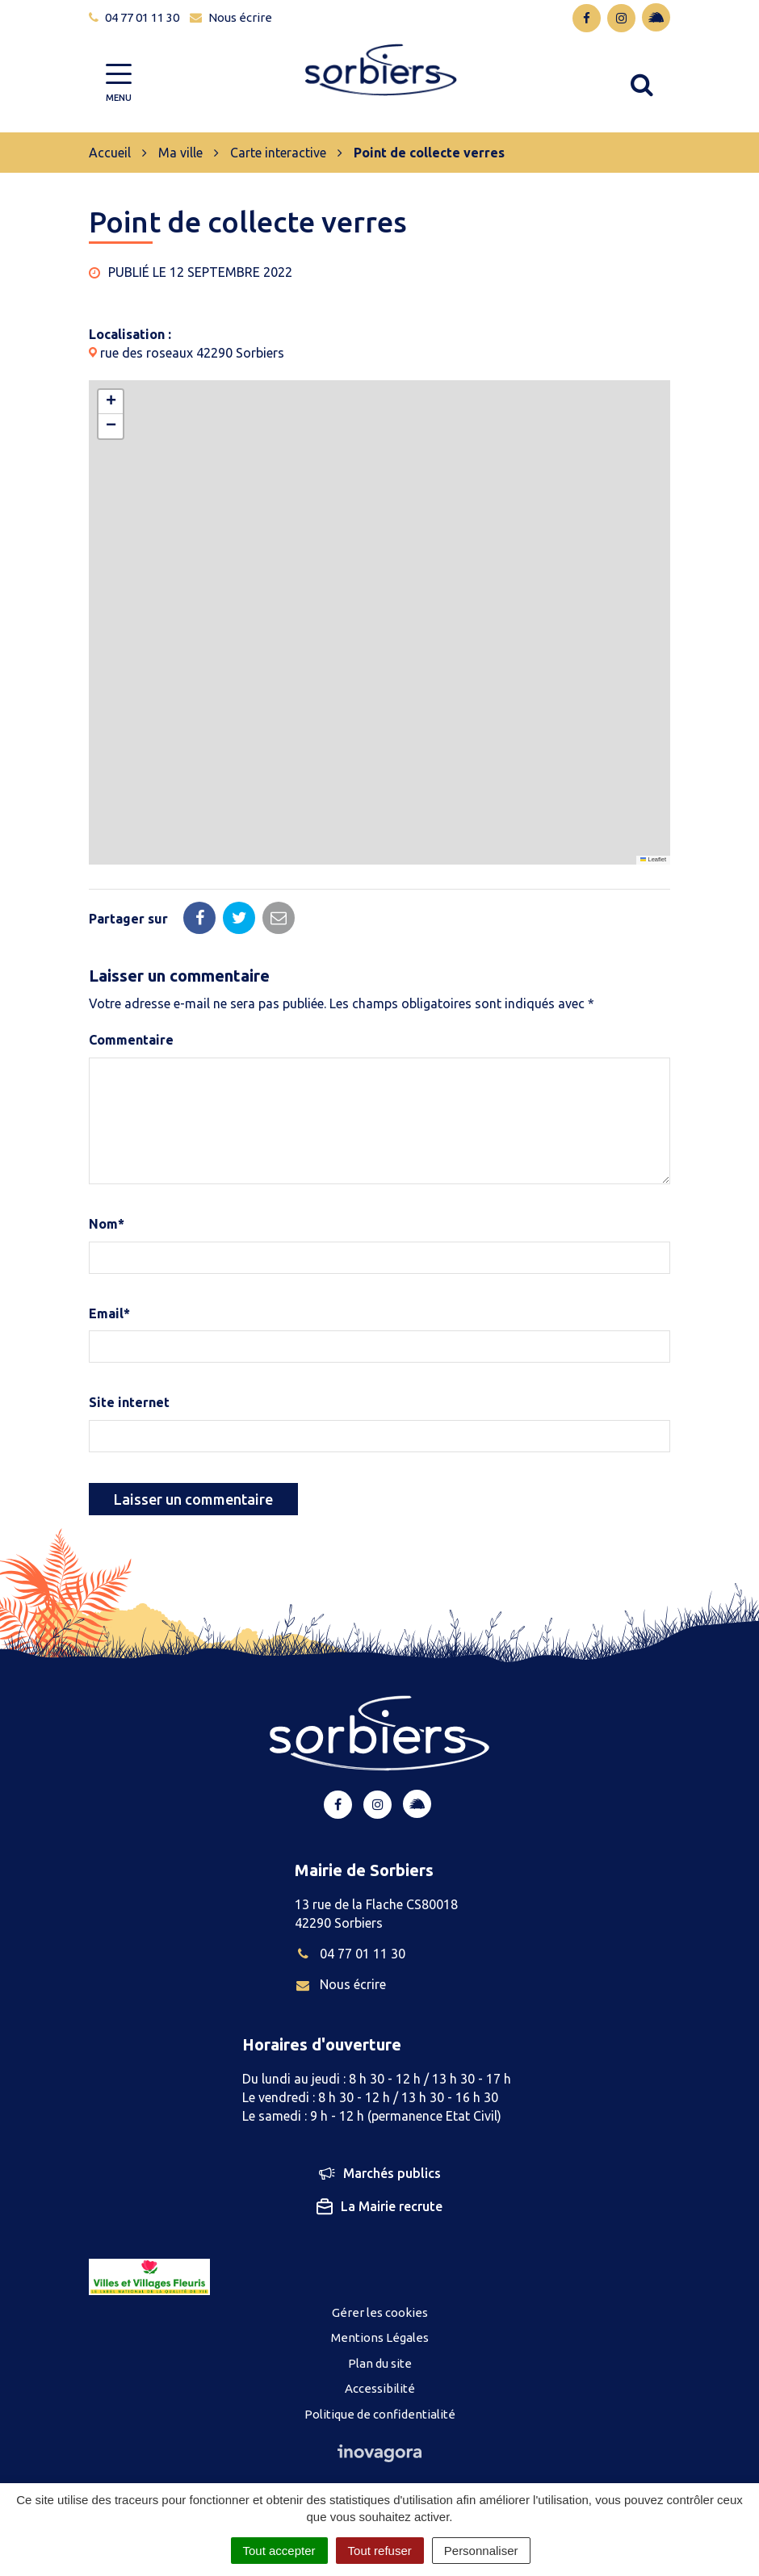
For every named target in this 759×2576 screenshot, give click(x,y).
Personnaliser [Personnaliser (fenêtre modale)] (481, 2550)
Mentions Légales (380, 2337)
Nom (106, 1224)
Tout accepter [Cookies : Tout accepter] (279, 2550)
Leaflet (653, 859)
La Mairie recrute (379, 2207)
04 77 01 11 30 (350, 1953)
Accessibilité (380, 2388)
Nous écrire (340, 1984)
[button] (111, 402)
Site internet (129, 1402)
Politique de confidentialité (379, 2414)
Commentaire (131, 1039)
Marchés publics (380, 2173)
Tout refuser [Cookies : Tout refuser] (380, 2550)
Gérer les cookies (380, 2312)
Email (109, 1313)
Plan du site (380, 2363)
